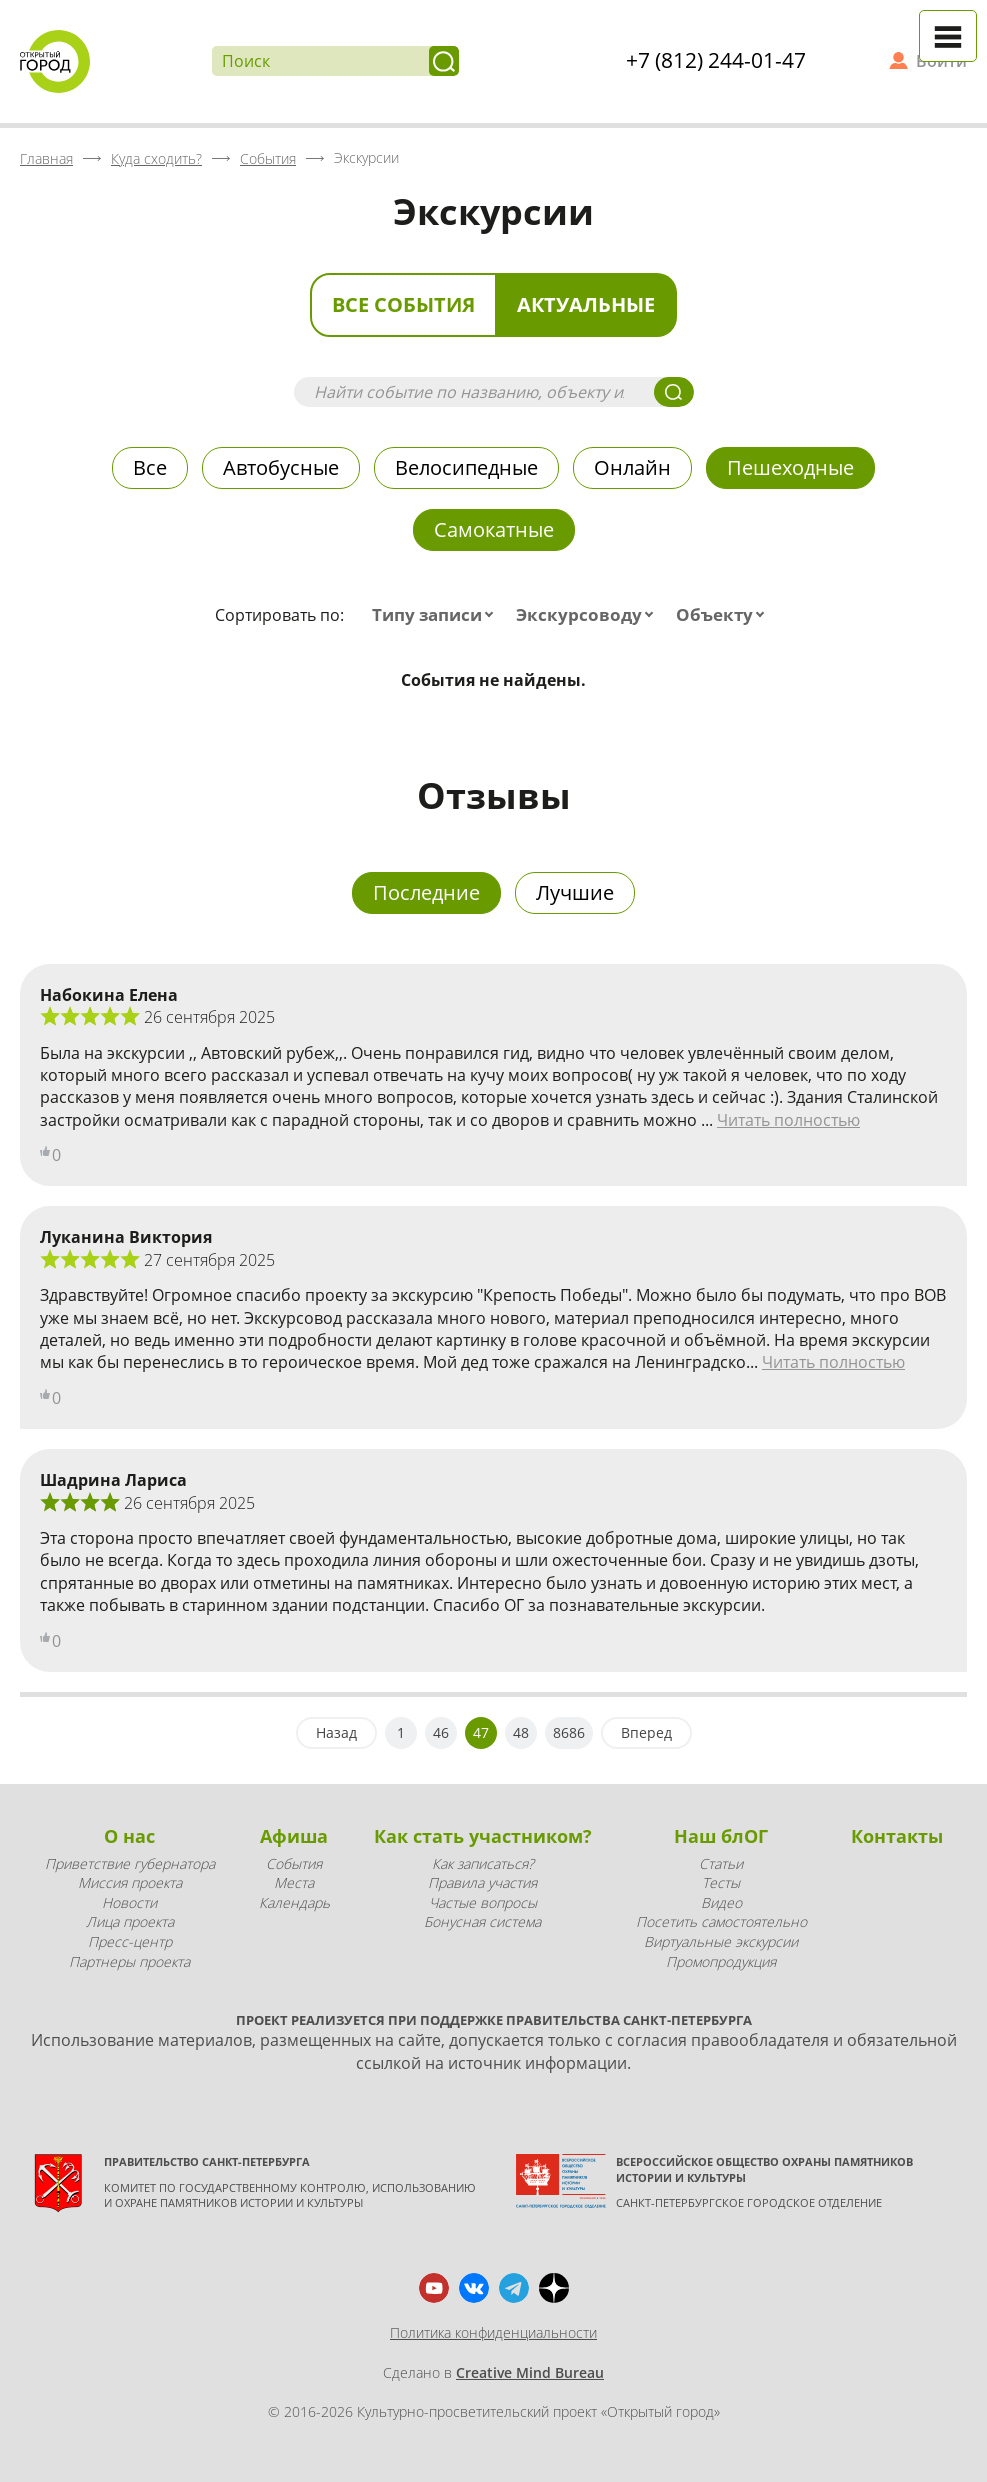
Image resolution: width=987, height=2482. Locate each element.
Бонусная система (482, 1921)
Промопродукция (721, 1961)
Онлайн (632, 467)
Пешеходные (790, 467)
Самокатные (494, 529)
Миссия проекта (130, 1882)
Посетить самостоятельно (721, 1921)
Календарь (294, 1902)
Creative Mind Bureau (530, 2372)
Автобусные (281, 467)
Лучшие (575, 892)
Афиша (294, 1836)
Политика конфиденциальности (493, 2332)
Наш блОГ (721, 1836)
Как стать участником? (483, 1836)
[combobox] (437, 615)
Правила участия (482, 1882)
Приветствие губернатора (130, 1863)
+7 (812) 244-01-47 (716, 60)
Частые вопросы (483, 1902)
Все (150, 467)
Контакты (897, 1836)
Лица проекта (130, 1921)
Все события (403, 304)
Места (294, 1882)
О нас (129, 1836)
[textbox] (437, 615)
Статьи (721, 1863)
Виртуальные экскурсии (721, 1941)
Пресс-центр (130, 1941)
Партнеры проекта (129, 1961)
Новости (129, 1902)
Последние (426, 892)
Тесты (721, 1882)
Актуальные (586, 304)
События (294, 1863)
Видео (721, 1902)
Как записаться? (483, 1863)
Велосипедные (466, 467)
